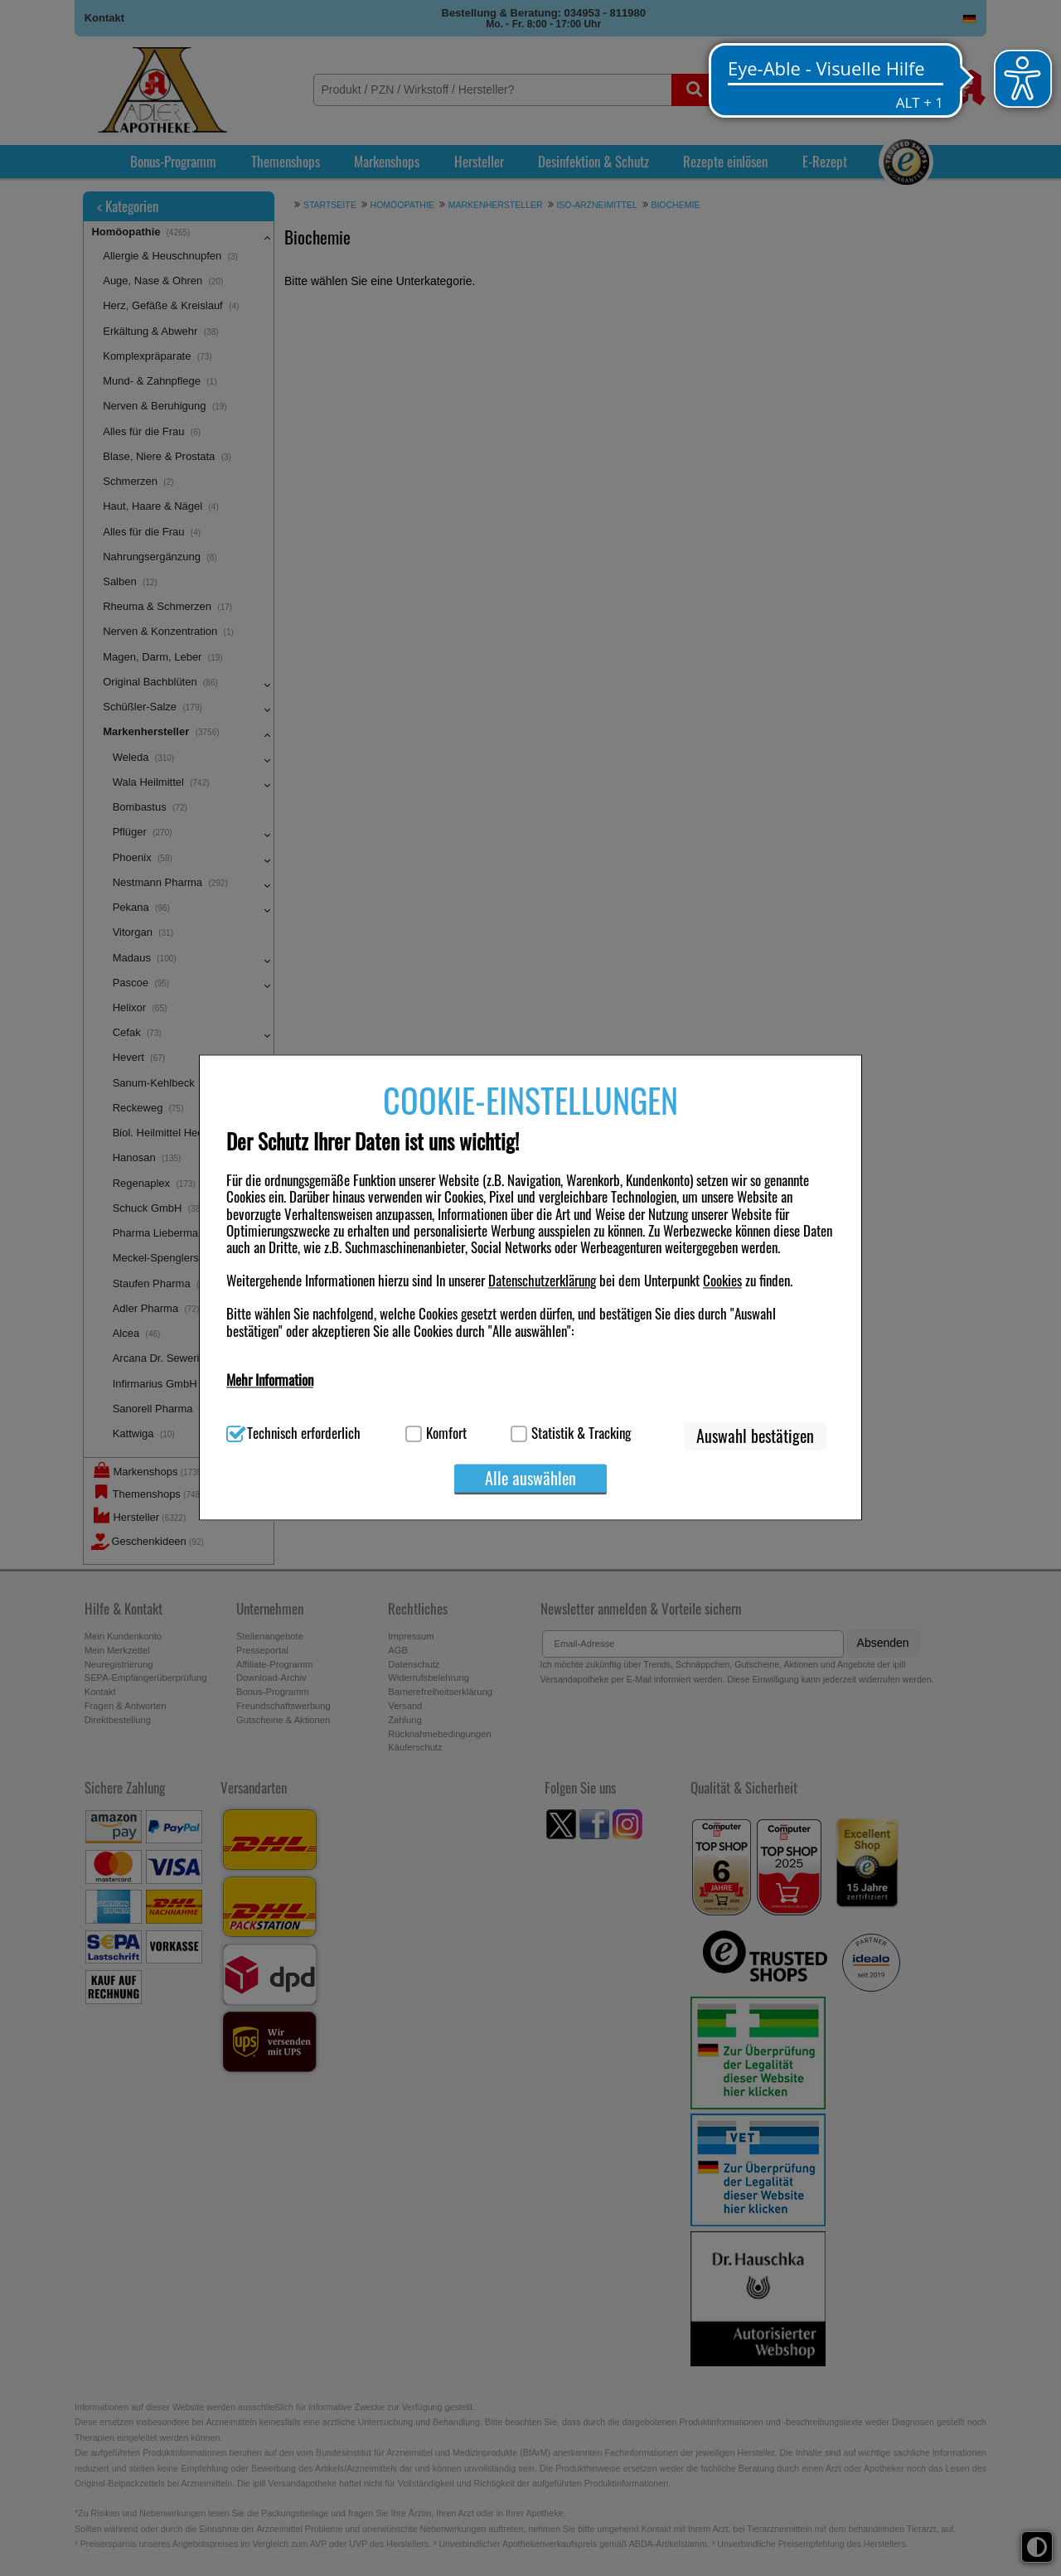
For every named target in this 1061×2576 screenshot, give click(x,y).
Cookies (722, 1281)
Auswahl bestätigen (755, 1435)
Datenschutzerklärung (542, 1281)
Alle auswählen (530, 1477)
